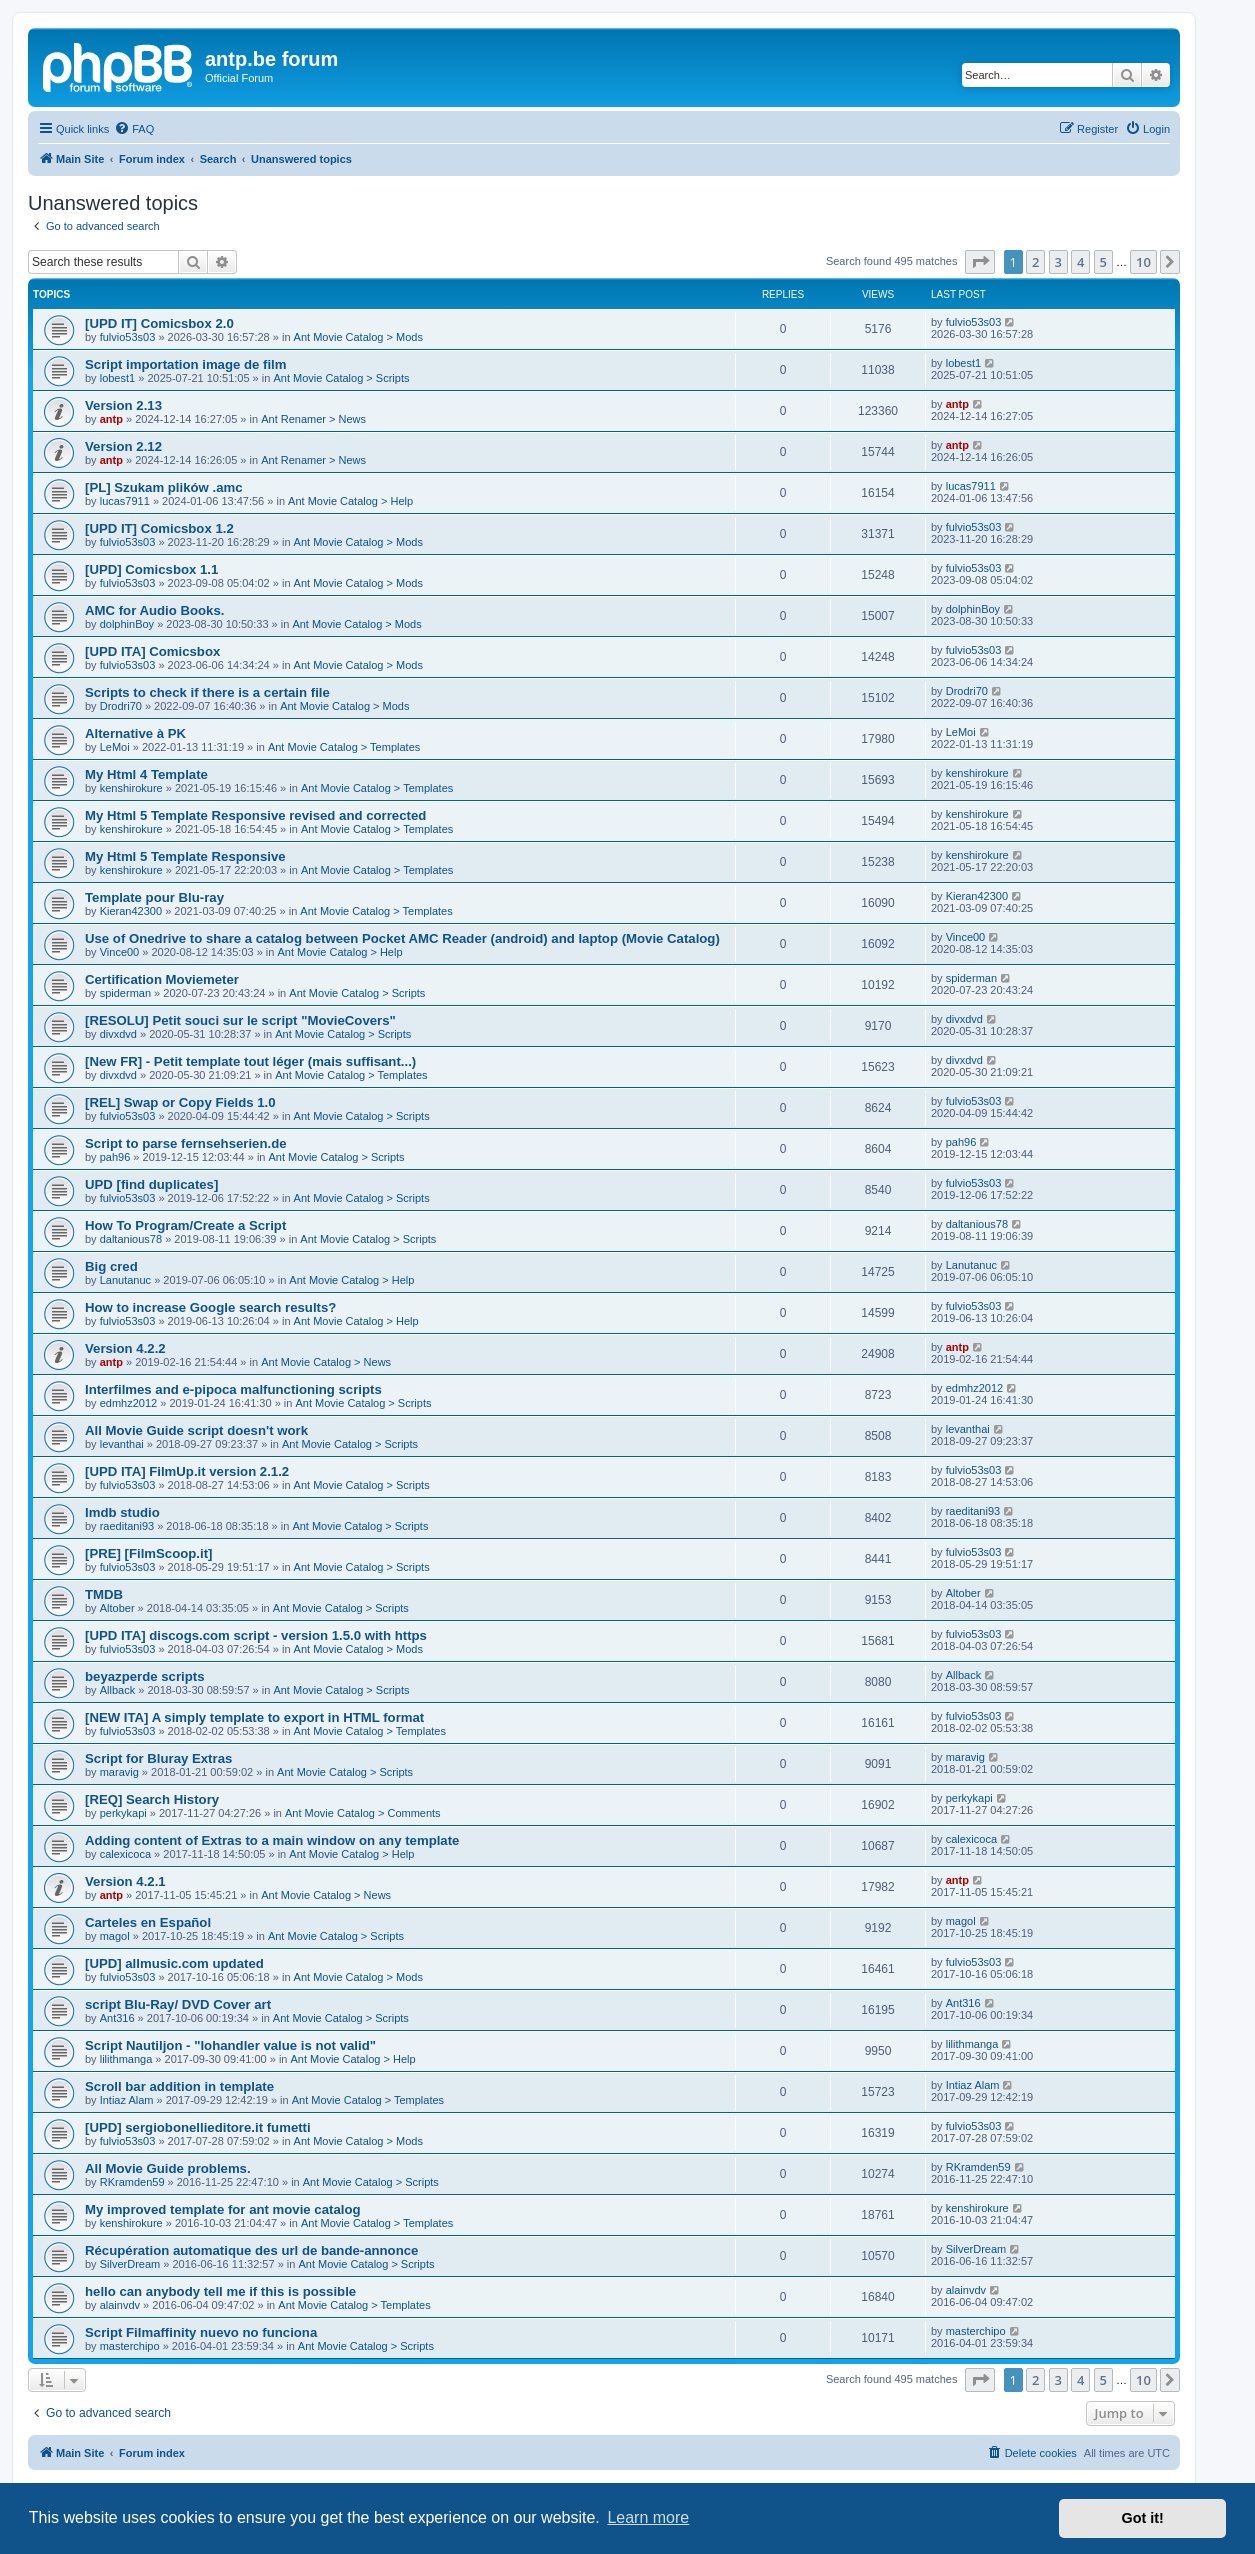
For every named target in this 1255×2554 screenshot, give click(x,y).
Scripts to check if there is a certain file (207, 692)
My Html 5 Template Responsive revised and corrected (255, 815)
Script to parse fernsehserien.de (186, 1143)
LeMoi (115, 747)
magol (115, 1936)
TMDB (104, 1594)
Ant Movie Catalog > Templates (344, 747)
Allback (117, 1690)
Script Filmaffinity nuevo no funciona (201, 2332)
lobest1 (117, 378)
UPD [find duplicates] (151, 1184)
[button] (980, 262)
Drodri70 (121, 706)
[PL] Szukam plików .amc (164, 487)
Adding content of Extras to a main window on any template (272, 1840)
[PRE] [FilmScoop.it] (148, 1553)
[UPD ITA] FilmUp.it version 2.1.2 (187, 1471)
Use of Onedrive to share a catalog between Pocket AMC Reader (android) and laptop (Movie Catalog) (402, 938)
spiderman (125, 993)
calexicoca (125, 1854)
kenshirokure (131, 788)
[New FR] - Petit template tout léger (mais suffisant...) (250, 1061)
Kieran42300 (131, 911)
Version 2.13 (123, 405)
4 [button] (1080, 262)
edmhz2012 (129, 1403)
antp (111, 419)
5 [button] (1103, 262)
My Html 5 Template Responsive (185, 856)
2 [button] (1035, 262)
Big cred (111, 1266)
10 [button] (1143, 262)
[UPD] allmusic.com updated (174, 1963)
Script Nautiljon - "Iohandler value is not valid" (230, 2045)
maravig (119, 1772)
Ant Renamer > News (313, 419)
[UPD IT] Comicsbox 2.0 (159, 323)
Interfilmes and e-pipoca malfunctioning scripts (233, 1389)
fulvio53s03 (128, 337)
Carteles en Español (148, 1922)
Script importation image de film (186, 364)
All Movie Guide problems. (168, 2168)
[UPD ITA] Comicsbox (152, 651)
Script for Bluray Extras (158, 1758)
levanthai (122, 1444)
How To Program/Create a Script (185, 1225)
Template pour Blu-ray (154, 897)
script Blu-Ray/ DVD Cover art (178, 2004)
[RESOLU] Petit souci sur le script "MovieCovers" (240, 1020)
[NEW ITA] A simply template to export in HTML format (254, 1717)
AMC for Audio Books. (154, 610)
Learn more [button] (648, 2517)
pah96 (115, 1157)
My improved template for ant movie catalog (223, 2209)
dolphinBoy (127, 624)
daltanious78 (131, 1239)
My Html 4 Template (146, 774)
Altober (117, 1608)
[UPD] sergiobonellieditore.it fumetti (198, 2127)
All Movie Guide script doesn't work (196, 1430)
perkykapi (123, 1813)
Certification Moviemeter (162, 979)
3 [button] (1058, 262)
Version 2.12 (123, 446)
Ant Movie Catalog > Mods (358, 337)
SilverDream (130, 2264)
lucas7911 (125, 501)
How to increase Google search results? (210, 1307)
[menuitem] (134, 129)
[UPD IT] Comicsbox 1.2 (159, 528)
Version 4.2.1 (125, 1881)
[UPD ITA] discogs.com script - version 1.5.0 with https (256, 1635)
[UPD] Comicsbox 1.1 (151, 569)
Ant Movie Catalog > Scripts (341, 378)
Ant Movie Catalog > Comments (363, 1813)
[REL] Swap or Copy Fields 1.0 (180, 1102)
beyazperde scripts (144, 1676)
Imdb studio (122, 1512)
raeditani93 (127, 1526)
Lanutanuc (125, 1280)
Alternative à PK (135, 733)
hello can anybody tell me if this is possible (220, 2291)
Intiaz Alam (127, 2100)
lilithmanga (126, 2059)
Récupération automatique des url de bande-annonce (251, 2250)
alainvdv (120, 2305)
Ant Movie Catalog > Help (350, 501)
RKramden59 (132, 2182)
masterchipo (130, 2346)
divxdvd (118, 1034)
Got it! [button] (1143, 2518)
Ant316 (117, 2018)
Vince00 (120, 952)
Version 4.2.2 (125, 1348)
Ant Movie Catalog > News (326, 1362)
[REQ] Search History (152, 1799)
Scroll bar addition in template (179, 2086)
